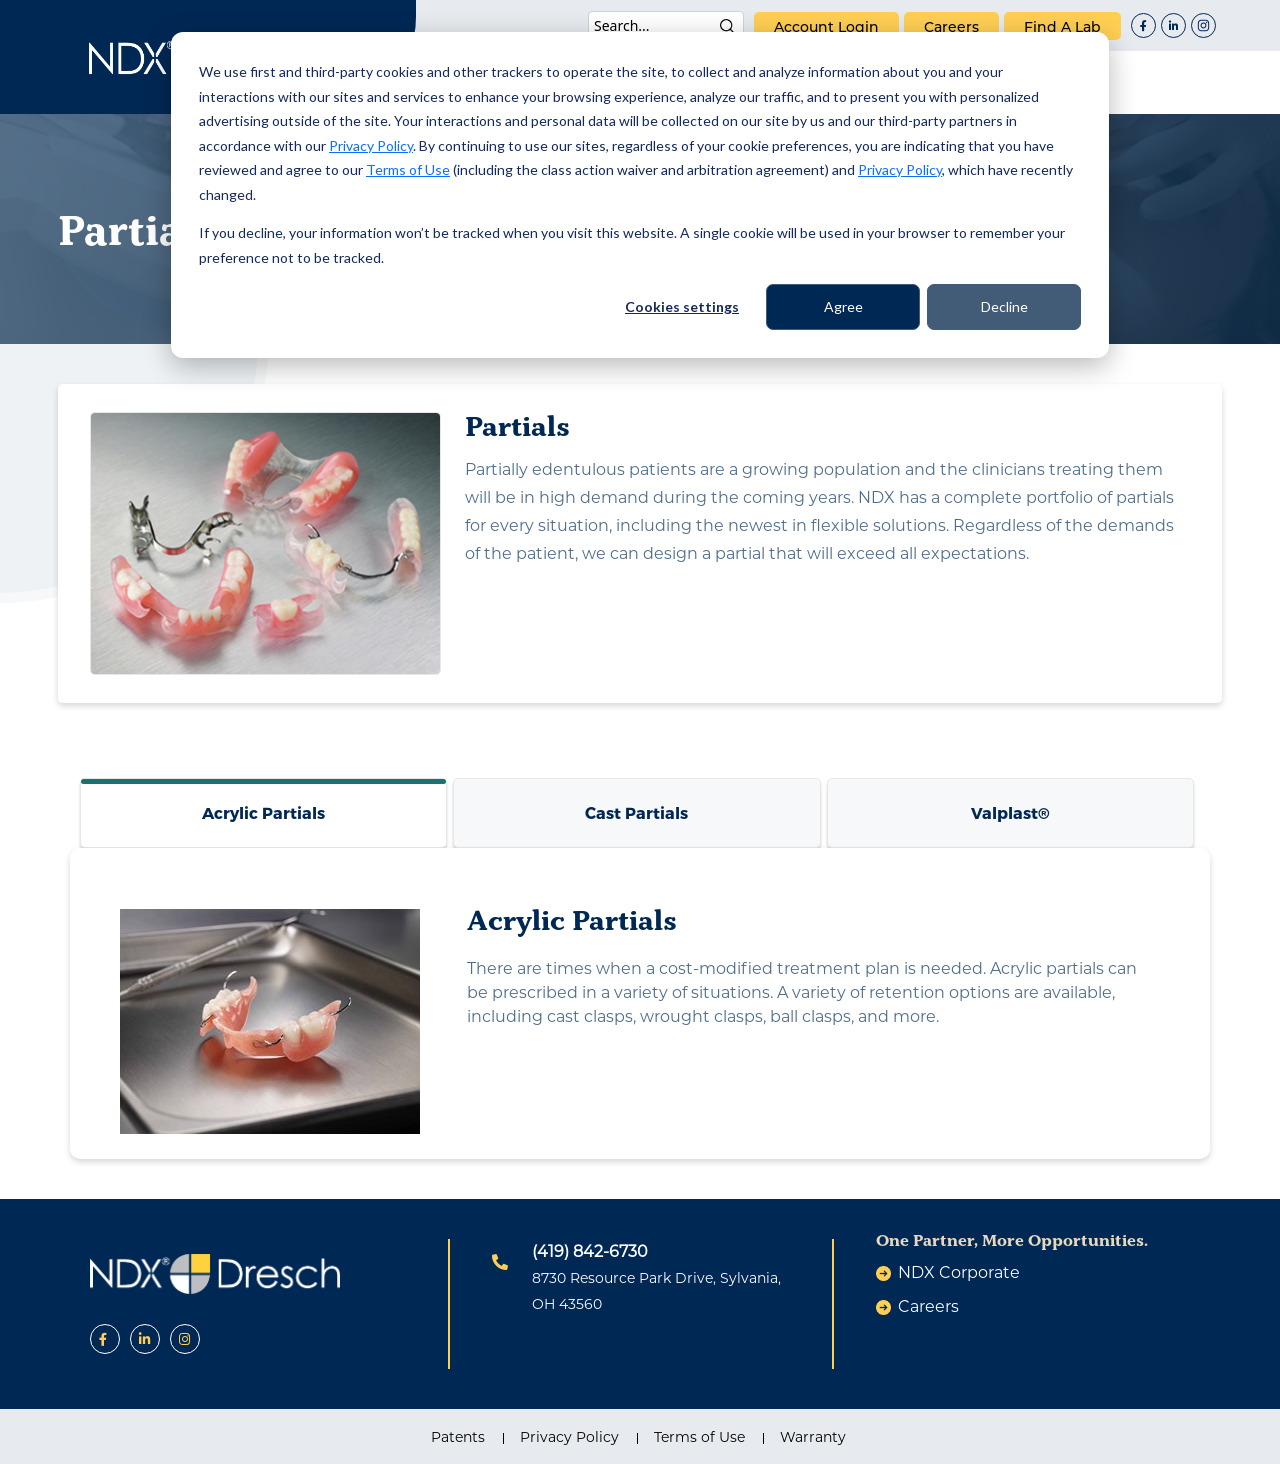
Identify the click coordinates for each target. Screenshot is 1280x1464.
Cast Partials (636, 812)
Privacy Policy (371, 145)
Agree (843, 306)
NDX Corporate (959, 1272)
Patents (458, 1437)
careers (951, 27)
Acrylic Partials (263, 812)
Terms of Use (408, 169)
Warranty (813, 1437)
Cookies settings (682, 306)
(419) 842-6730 (590, 1251)
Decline (1004, 306)
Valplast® (1010, 812)
